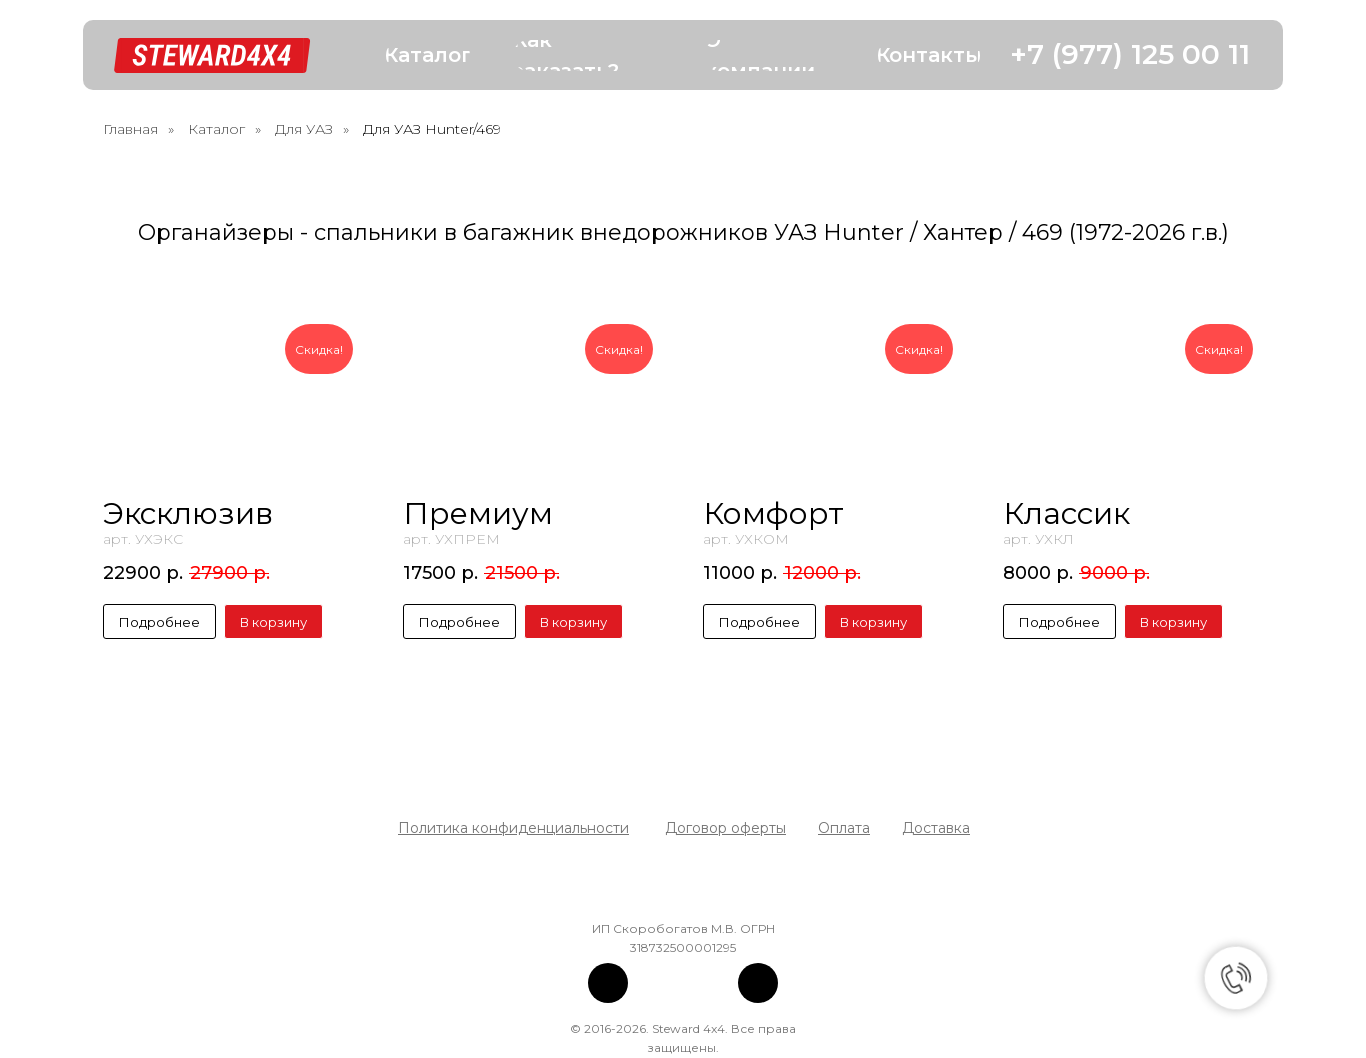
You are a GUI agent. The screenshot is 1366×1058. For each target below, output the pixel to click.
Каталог (216, 129)
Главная (130, 129)
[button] (428, 55)
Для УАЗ (304, 129)
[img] (608, 983)
